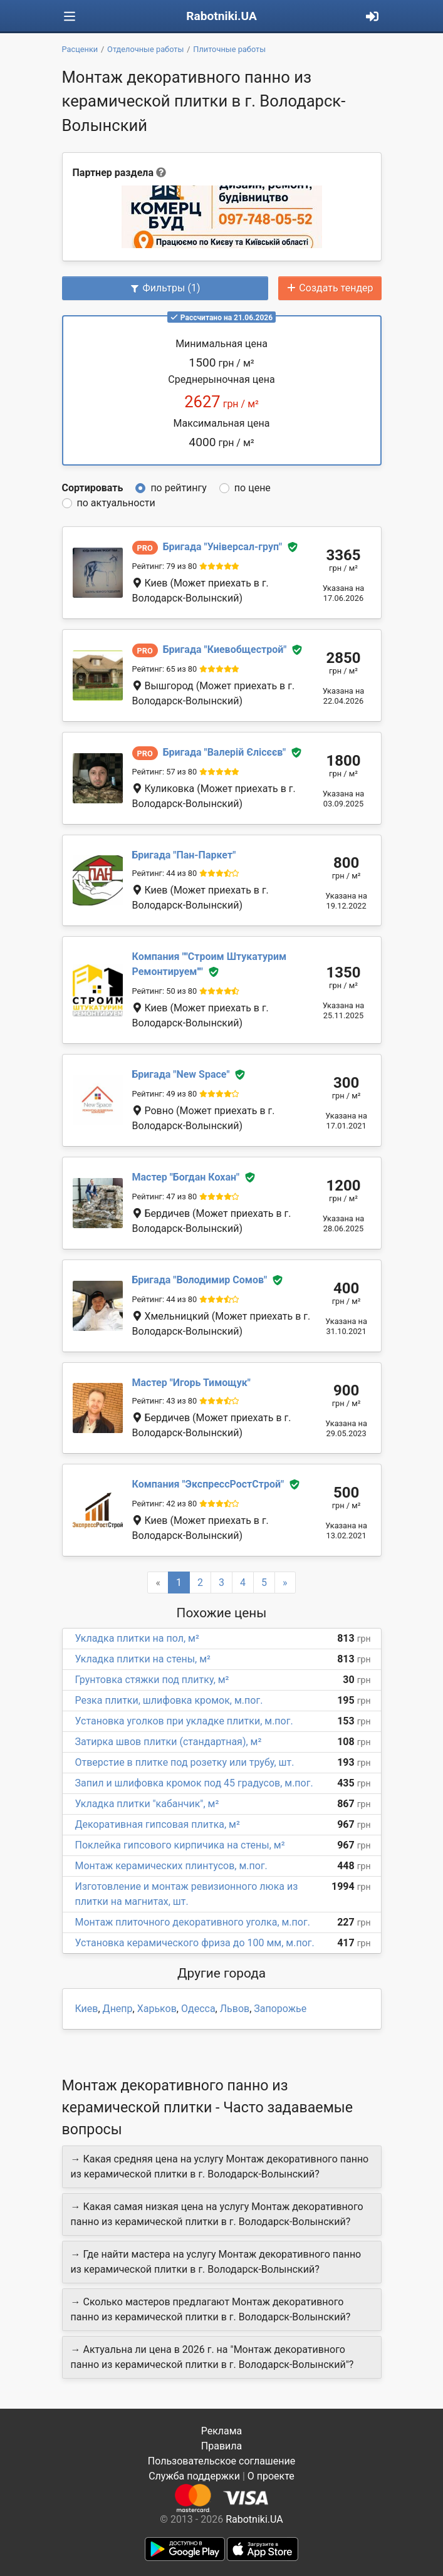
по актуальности (116, 503)
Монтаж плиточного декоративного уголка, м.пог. (192, 1922)
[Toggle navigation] (69, 16)
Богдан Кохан (186, 1177)
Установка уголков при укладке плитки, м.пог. (184, 1721)
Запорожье (280, 2009)
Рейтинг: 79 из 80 (164, 566)
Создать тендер (329, 288)
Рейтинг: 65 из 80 (164, 669)
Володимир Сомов (200, 1280)
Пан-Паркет (184, 855)
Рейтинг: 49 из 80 (164, 1093)
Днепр (118, 2009)
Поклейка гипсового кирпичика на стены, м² (180, 1845)
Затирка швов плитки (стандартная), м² (168, 1742)
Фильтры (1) (165, 288)
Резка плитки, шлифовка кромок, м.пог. (169, 1700)
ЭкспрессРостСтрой (208, 1484)
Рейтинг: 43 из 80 (164, 1400)
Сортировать (92, 488)
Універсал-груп (222, 547)
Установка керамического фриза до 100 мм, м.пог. (195, 1943)
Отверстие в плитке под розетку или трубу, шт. (184, 1762)
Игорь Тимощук (191, 1383)
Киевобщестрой (225, 649)
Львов (234, 2009)
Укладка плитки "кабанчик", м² (147, 1804)
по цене (252, 488)
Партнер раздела (113, 173)
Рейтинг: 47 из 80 (164, 1196)
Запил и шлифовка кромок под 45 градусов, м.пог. (194, 1783)
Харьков (157, 2009)
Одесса (198, 2009)
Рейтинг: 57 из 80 (164, 771)
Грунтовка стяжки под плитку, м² (152, 1680)
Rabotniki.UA (221, 16)
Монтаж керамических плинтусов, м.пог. (171, 1866)
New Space (181, 1074)
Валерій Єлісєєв (224, 752)
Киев (86, 2009)
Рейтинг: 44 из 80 (164, 873)
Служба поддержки (194, 2476)
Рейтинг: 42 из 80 (164, 1503)
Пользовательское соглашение (222, 2461)
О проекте (271, 2476)
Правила (221, 2446)
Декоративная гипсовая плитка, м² (157, 1824)
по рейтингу (178, 488)
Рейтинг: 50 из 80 (164, 991)
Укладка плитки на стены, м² (143, 1659)
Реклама (221, 2431)
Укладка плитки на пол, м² (137, 1638)
